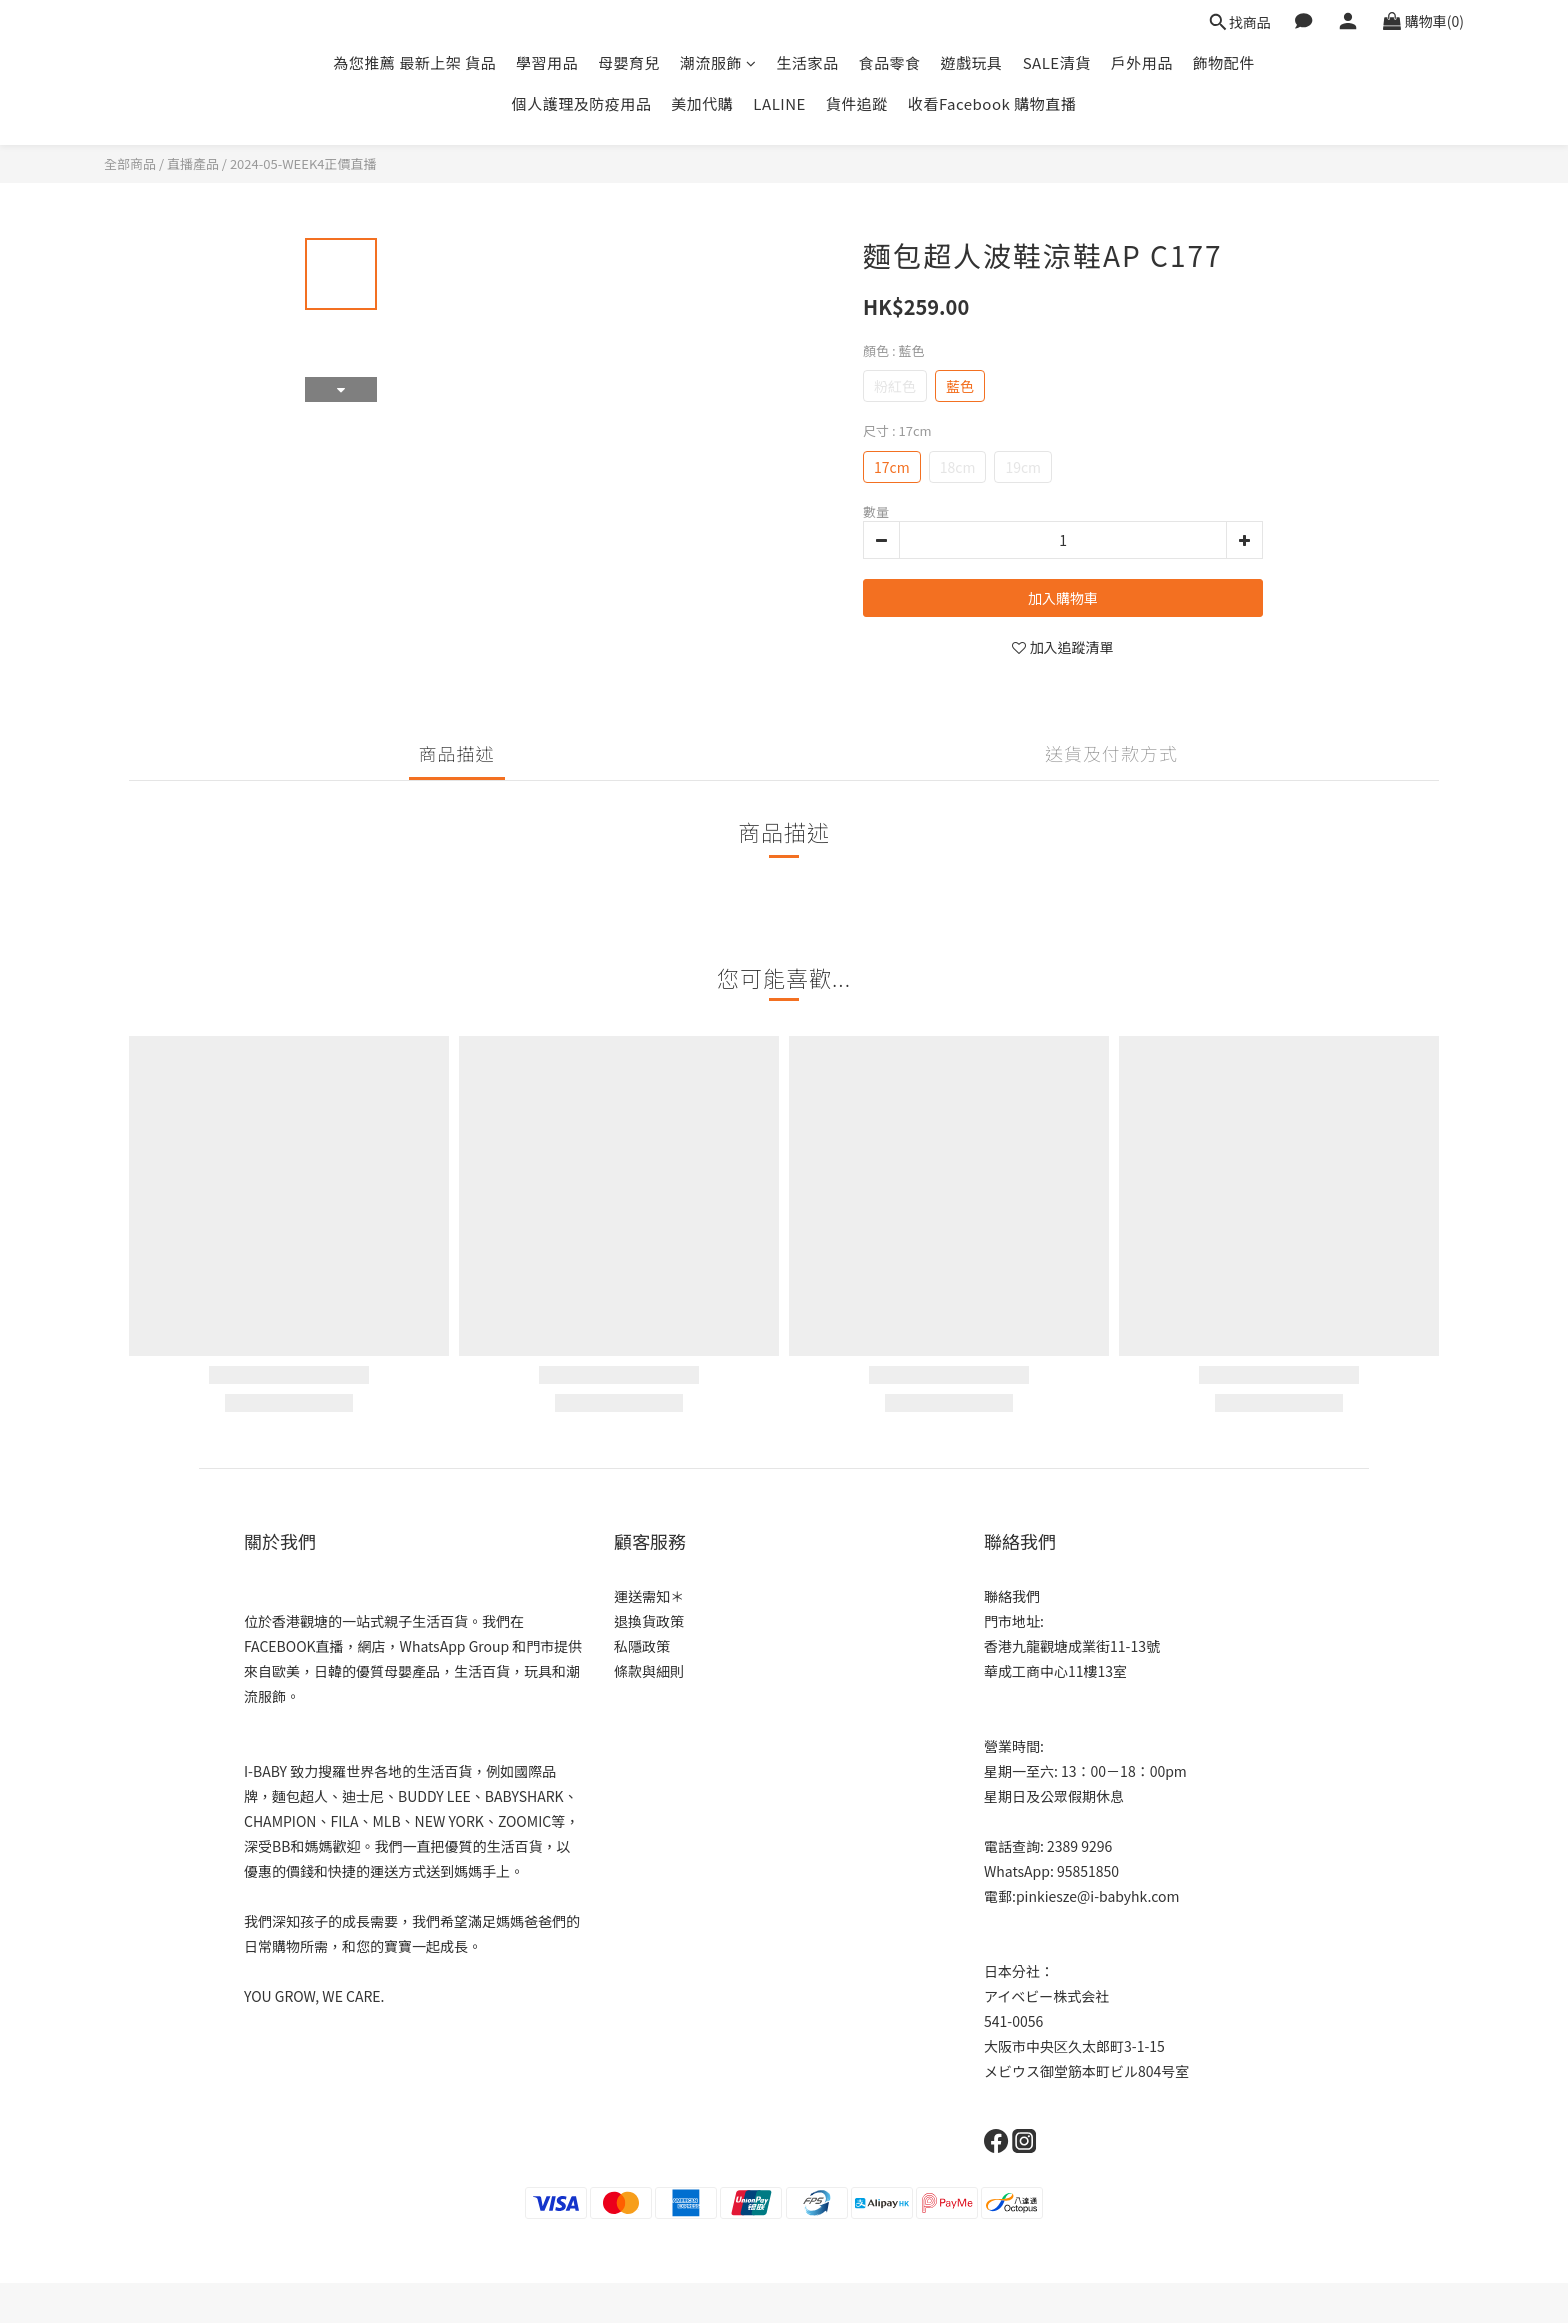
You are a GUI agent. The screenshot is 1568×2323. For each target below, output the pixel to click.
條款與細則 (649, 1671)
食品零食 (890, 62)
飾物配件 (1224, 62)
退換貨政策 (649, 1621)
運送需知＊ (649, 1596)
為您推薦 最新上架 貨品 (414, 62)
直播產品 (193, 163)
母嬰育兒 (629, 62)
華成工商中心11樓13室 (1055, 1671)
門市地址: (1014, 1621)
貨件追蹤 (857, 103)
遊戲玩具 (972, 62)
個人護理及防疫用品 (582, 103)
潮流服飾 (718, 62)
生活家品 (808, 62)
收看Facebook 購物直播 (992, 103)
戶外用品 (1142, 62)
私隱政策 (642, 1646)
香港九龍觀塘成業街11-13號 (1072, 1646)
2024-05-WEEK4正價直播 (303, 163)
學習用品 (547, 62)
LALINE (779, 103)
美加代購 (702, 103)
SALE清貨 (1057, 62)
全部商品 (130, 163)
